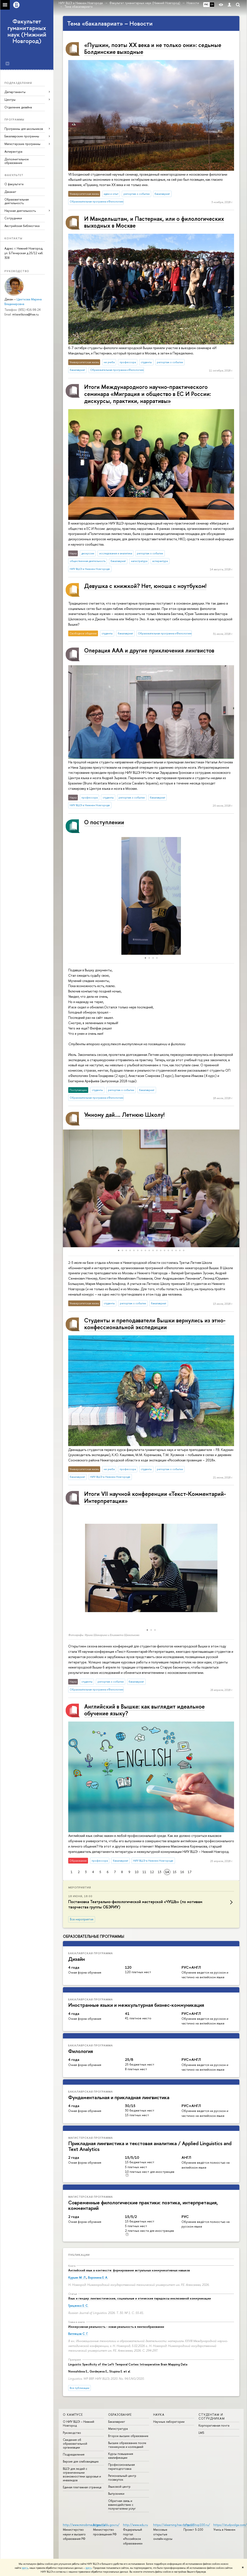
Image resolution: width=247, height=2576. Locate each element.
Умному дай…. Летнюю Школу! (124, 1114)
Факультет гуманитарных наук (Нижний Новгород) (26, 31)
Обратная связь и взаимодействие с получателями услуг (122, 2504)
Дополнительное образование (16, 161)
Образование (120, 2415)
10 (137, 1872)
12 (152, 1872)
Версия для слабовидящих (81, 2461)
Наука (158, 2415)
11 (144, 1872)
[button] (66, 896)
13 (159, 1872)
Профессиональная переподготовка (121, 2466)
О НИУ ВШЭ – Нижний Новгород (78, 2423)
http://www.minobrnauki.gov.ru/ (84, 2525)
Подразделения (73, 2454)
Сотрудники (13, 218)
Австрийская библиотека (22, 226)
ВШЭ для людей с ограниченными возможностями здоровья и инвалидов (82, 2474)
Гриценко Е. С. (78, 2306)
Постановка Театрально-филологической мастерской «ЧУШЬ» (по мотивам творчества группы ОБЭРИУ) (135, 1904)
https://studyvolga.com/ (230, 2525)
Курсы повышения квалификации (120, 2456)
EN (212, 4)
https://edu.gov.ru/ (106, 2525)
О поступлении (104, 822)
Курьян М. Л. (77, 2277)
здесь (25, 2568)
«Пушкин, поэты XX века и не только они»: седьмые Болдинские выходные (152, 48)
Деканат (10, 192)
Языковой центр (119, 2486)
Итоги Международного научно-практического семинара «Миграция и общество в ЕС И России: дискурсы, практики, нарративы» (147, 393)
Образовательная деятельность (16, 201)
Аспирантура (13, 151)
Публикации (79, 2255)
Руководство (72, 2433)
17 (190, 1872)
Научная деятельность (20, 211)
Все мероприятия (81, 1919)
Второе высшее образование (128, 2436)
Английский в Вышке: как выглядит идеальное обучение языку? (144, 1710)
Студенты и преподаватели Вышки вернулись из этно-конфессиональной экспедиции (155, 1323)
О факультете (14, 184)
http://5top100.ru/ (196, 2525)
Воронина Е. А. (98, 2277)
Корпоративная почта (214, 2425)
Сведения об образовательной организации (75, 2443)
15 (174, 1872)
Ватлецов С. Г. (78, 2334)
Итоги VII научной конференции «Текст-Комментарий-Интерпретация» (155, 1497)
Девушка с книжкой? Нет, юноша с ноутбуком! (145, 586)
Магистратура (118, 2429)
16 (182, 1872)
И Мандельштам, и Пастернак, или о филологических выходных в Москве (154, 222)
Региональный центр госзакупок (122, 2477)
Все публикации (79, 2388)
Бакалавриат (116, 2422)
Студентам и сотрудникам (212, 2416)
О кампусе (73, 2415)
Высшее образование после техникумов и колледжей (127, 2445)
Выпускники (116, 2493)
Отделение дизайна (18, 107)
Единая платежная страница (82, 2487)
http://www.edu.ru (135, 2525)
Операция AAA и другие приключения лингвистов (149, 650)
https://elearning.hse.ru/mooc (173, 2525)
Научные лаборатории (169, 2422)
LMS (201, 2433)
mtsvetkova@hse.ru (25, 314)
